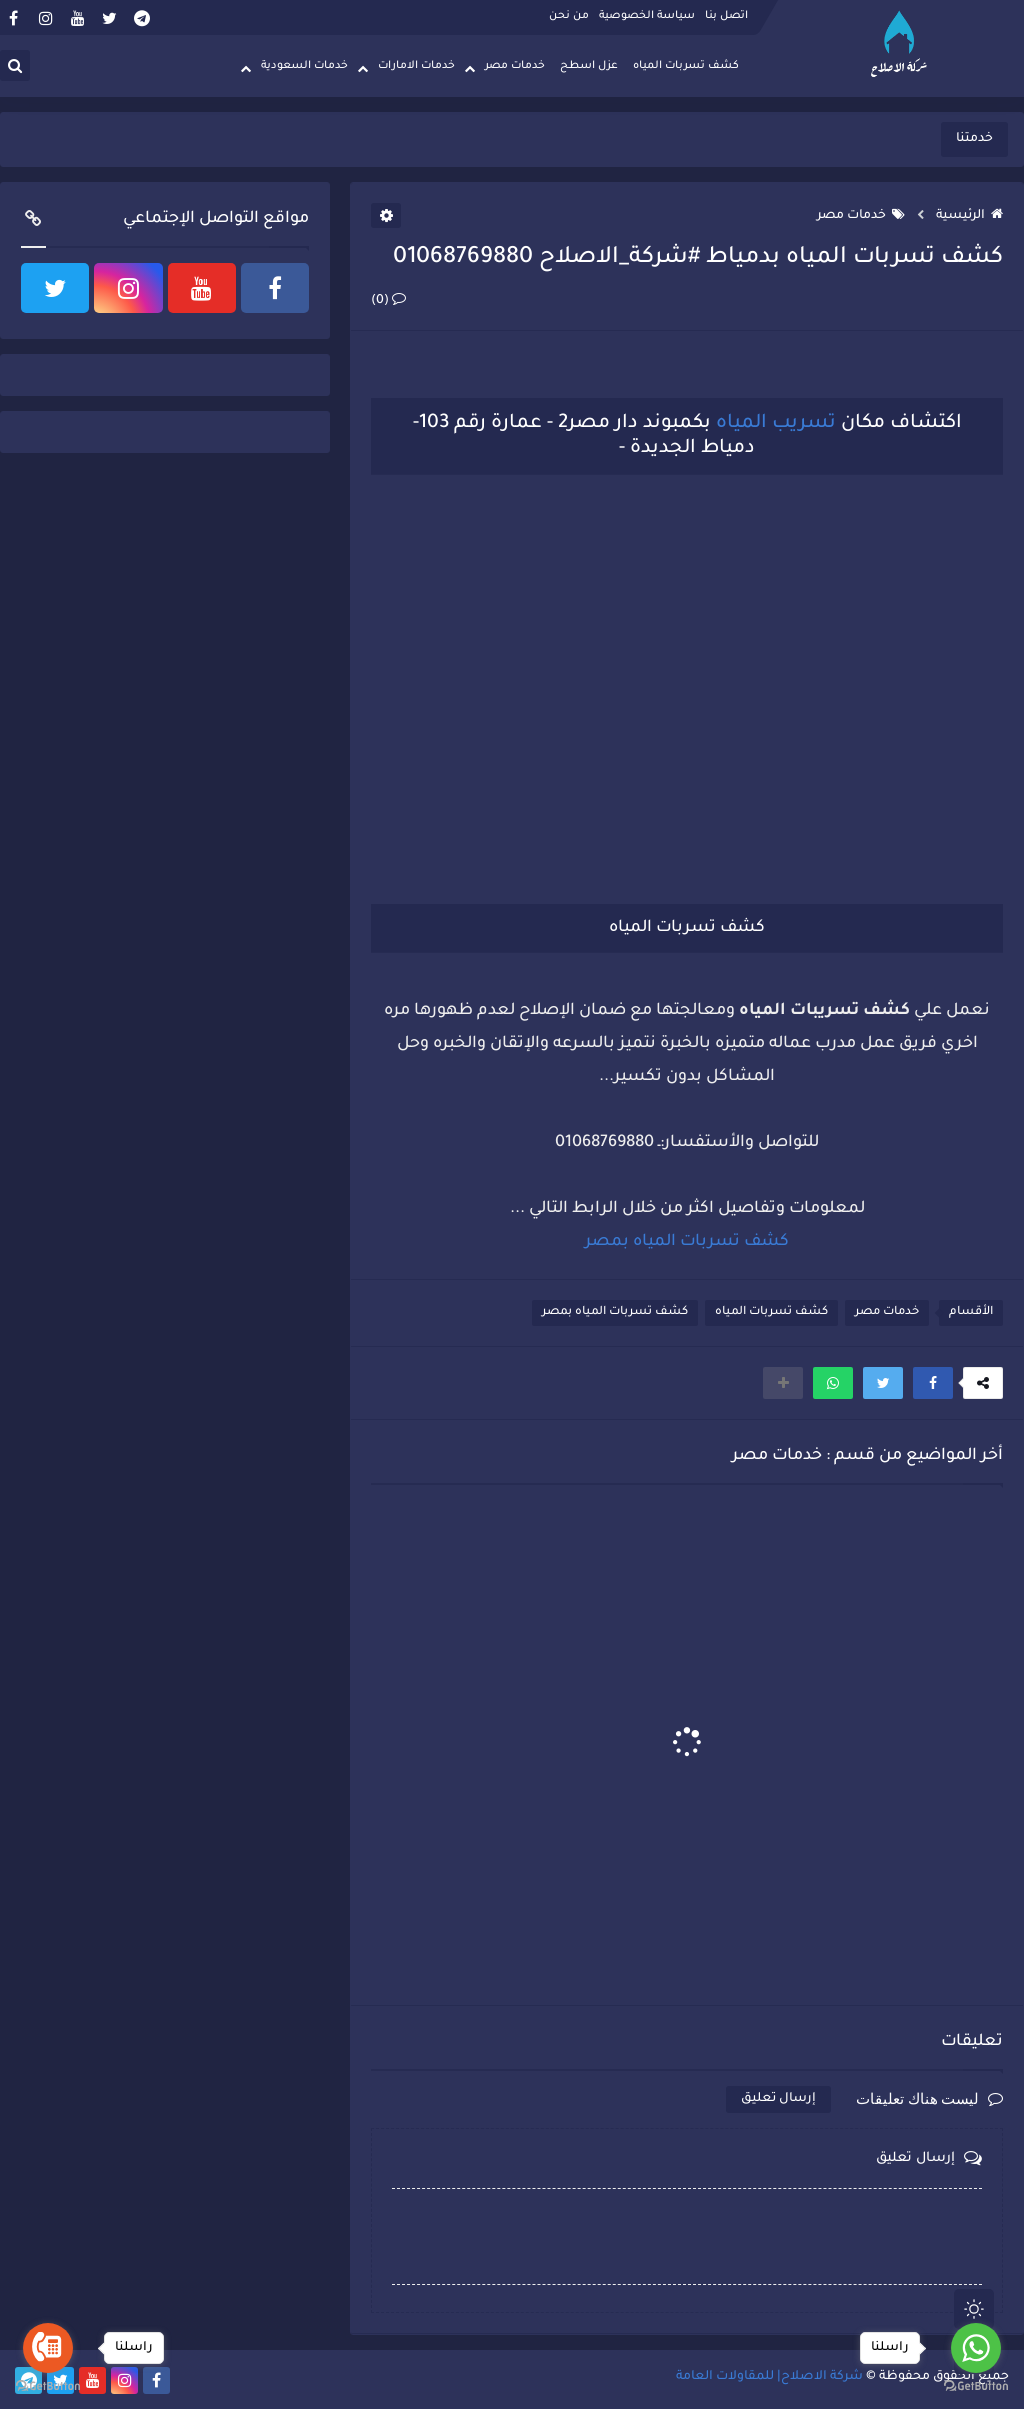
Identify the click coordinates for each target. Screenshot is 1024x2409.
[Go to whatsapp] (976, 2348)
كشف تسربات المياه (686, 66)
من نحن (569, 16)
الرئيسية (969, 216)
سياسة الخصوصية (647, 16)
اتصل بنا (726, 16)
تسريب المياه (776, 423)
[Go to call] (48, 2348)
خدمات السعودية (304, 66)
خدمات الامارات (416, 66)
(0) (388, 301)
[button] (933, 1383)
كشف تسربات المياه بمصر (615, 1312)
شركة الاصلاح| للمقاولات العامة (769, 2377)
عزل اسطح (589, 66)
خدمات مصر (515, 66)
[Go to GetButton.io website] (48, 2387)
